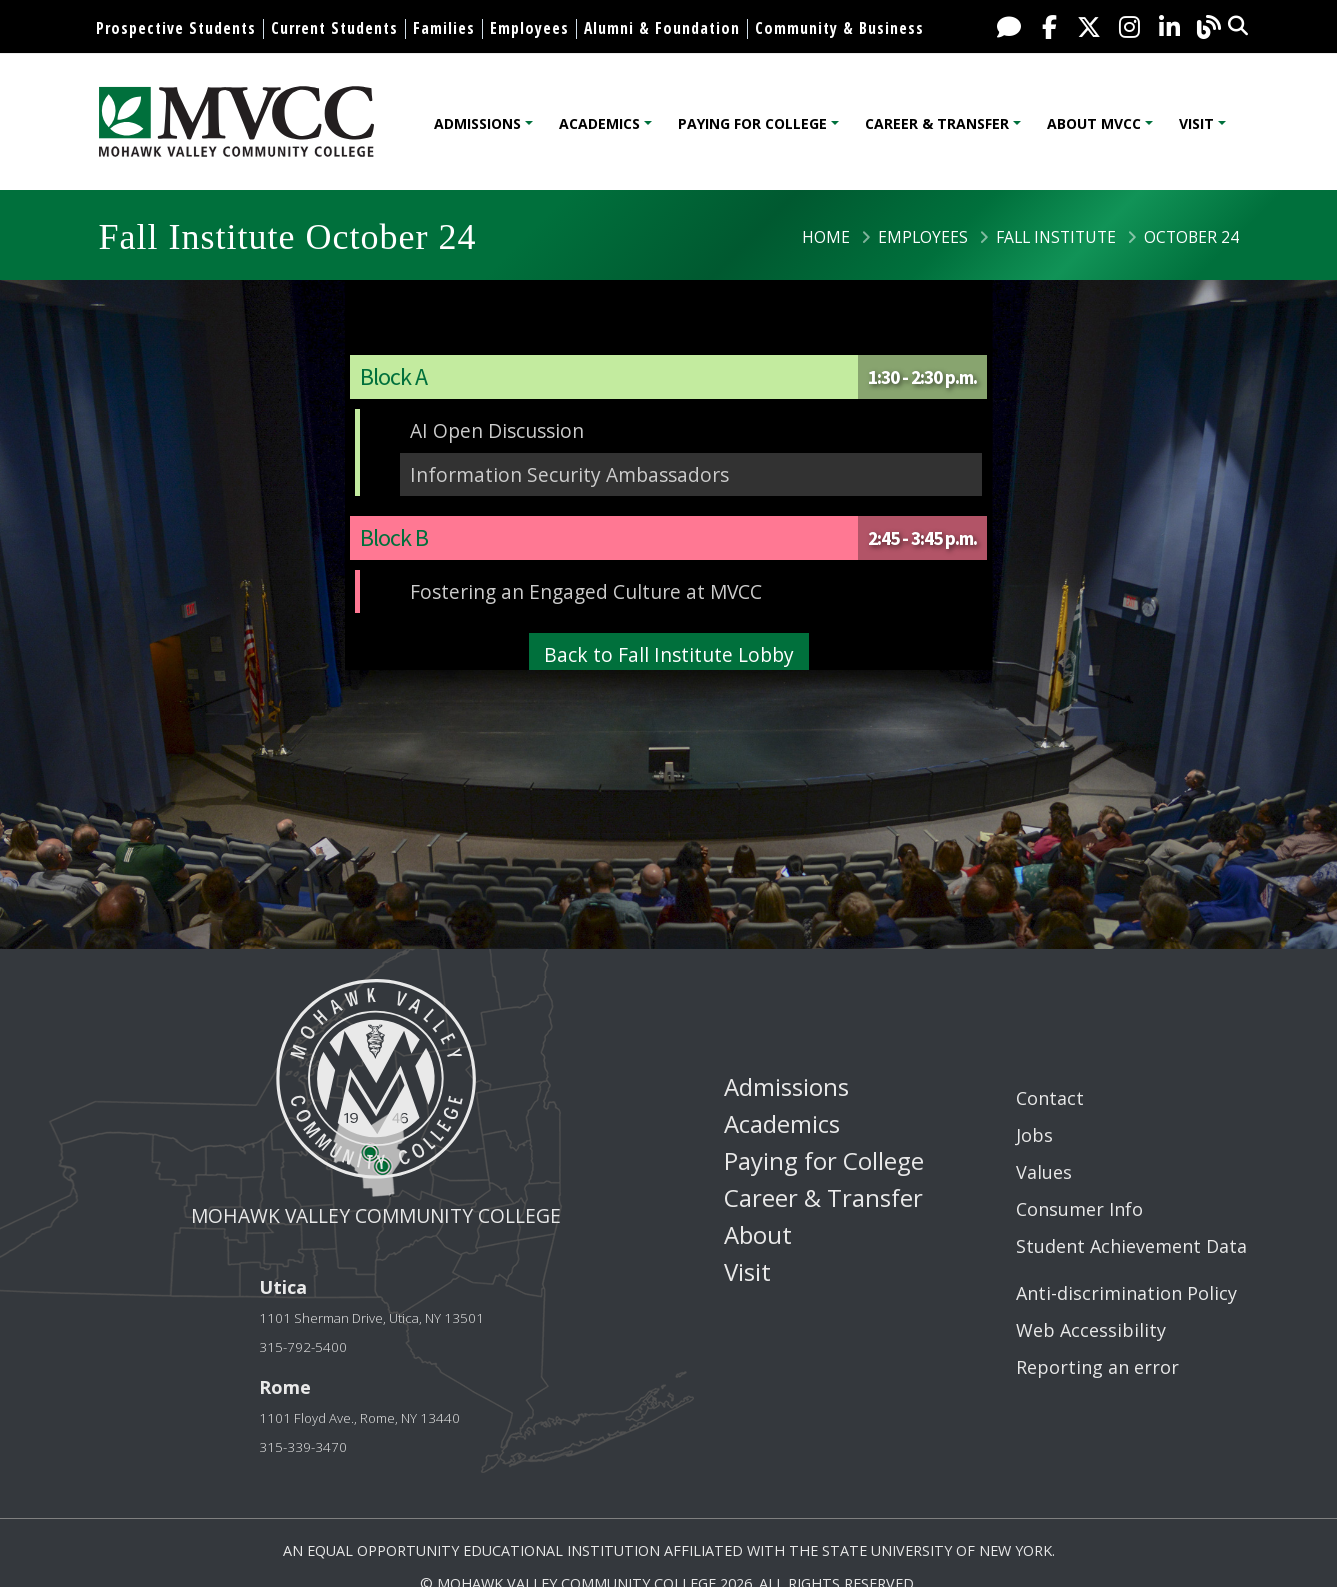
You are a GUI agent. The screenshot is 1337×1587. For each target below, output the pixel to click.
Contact (1050, 1098)
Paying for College (752, 123)
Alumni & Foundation (662, 28)
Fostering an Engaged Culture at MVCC (586, 591)
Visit (1196, 123)
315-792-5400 (303, 1347)
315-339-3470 (303, 1447)
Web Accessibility (1091, 1330)
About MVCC (1094, 123)
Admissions (477, 123)
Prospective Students (176, 28)
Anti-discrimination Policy (1126, 1293)
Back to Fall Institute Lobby (669, 654)
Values (1044, 1172)
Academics (599, 123)
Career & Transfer (937, 123)
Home (826, 237)
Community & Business (839, 28)
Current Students (334, 28)
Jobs (1034, 1135)
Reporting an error (1097, 1367)
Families (444, 28)
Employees (529, 28)
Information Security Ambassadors (569, 474)
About (758, 1234)
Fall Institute (1056, 237)
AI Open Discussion (497, 430)
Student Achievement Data (1131, 1246)
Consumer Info (1079, 1209)
